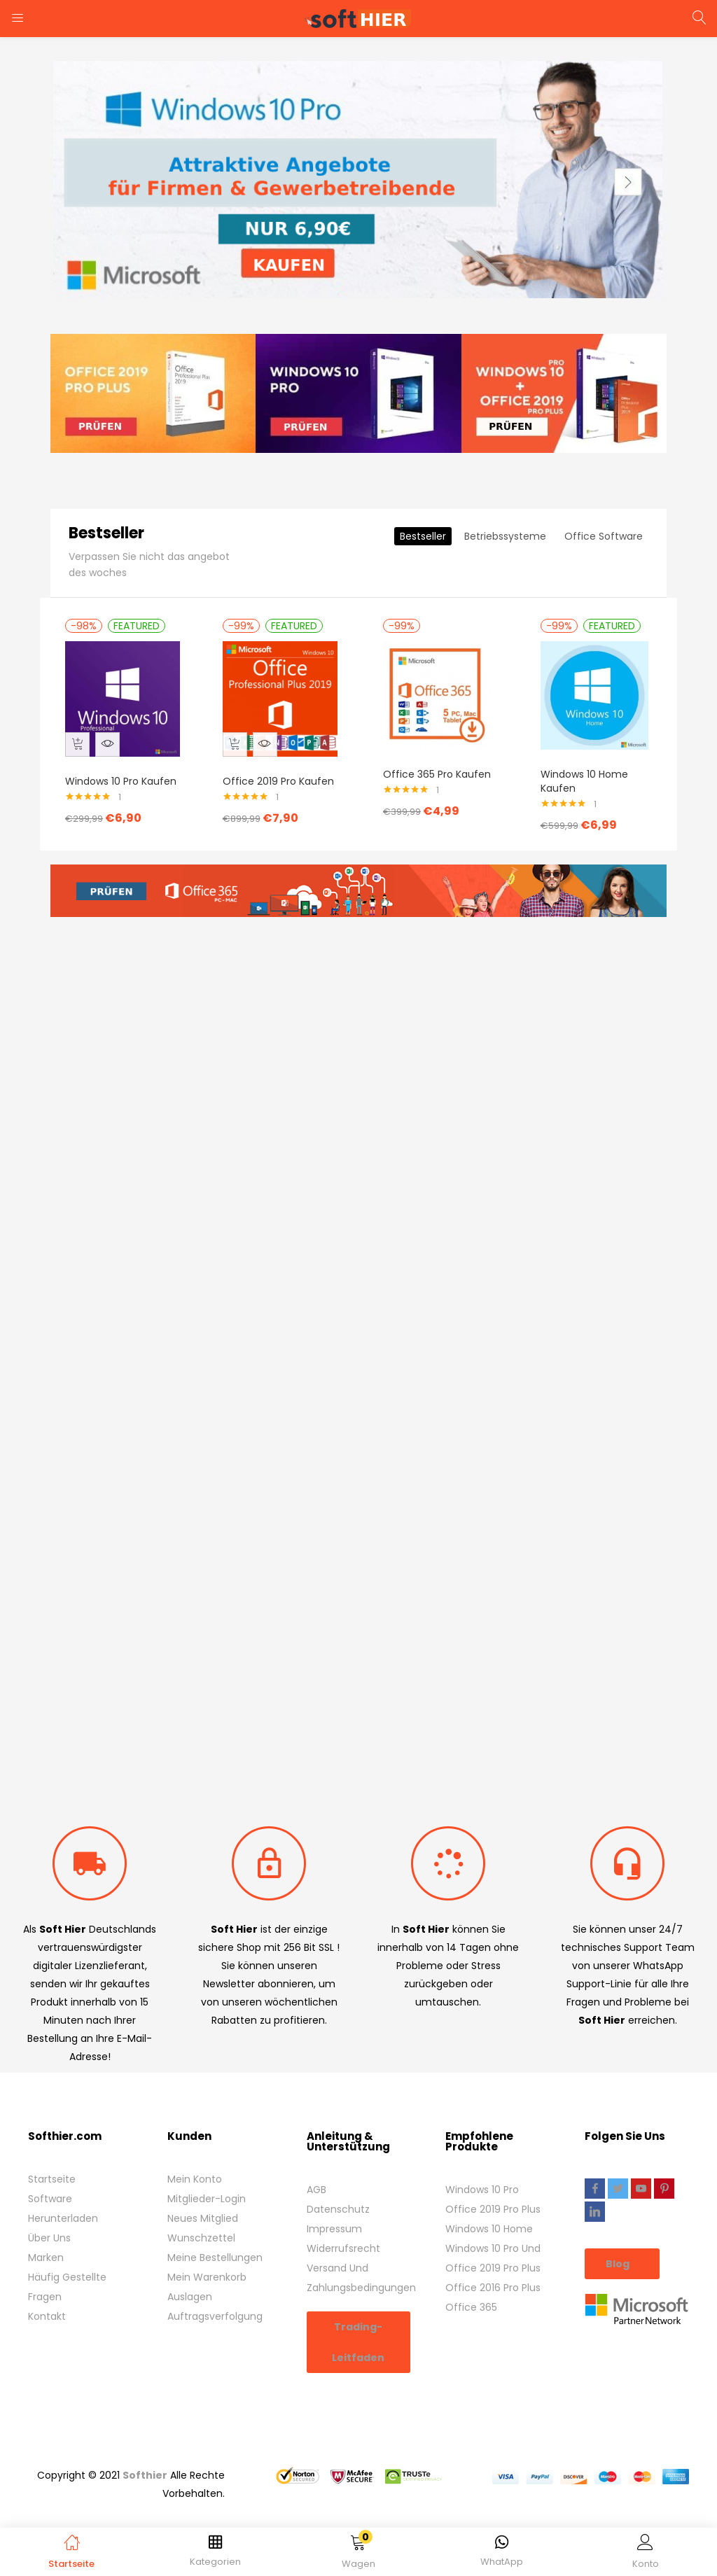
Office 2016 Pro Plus (493, 2266)
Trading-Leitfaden (358, 2320)
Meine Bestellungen (215, 2236)
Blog (619, 2242)
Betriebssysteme (505, 582)
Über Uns (49, 2216)
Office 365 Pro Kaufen (437, 820)
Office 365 (471, 2285)
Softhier (145, 2453)
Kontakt (47, 2295)
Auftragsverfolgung (215, 2295)
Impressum (334, 2207)
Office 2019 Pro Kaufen (263, 827)
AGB (316, 2168)
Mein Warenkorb (206, 2255)
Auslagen (189, 2275)
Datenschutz (338, 2187)
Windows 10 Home (489, 2207)
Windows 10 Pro (482, 2168)
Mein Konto (194, 2157)
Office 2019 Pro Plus (493, 2187)
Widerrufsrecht (343, 2227)
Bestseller (423, 582)
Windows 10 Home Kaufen (584, 827)
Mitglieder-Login (206, 2177)
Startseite (52, 2157)
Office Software (603, 582)
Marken (46, 2236)
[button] (359, 2554)
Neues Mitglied (202, 2197)
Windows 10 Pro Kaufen (105, 827)
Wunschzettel (201, 2216)
